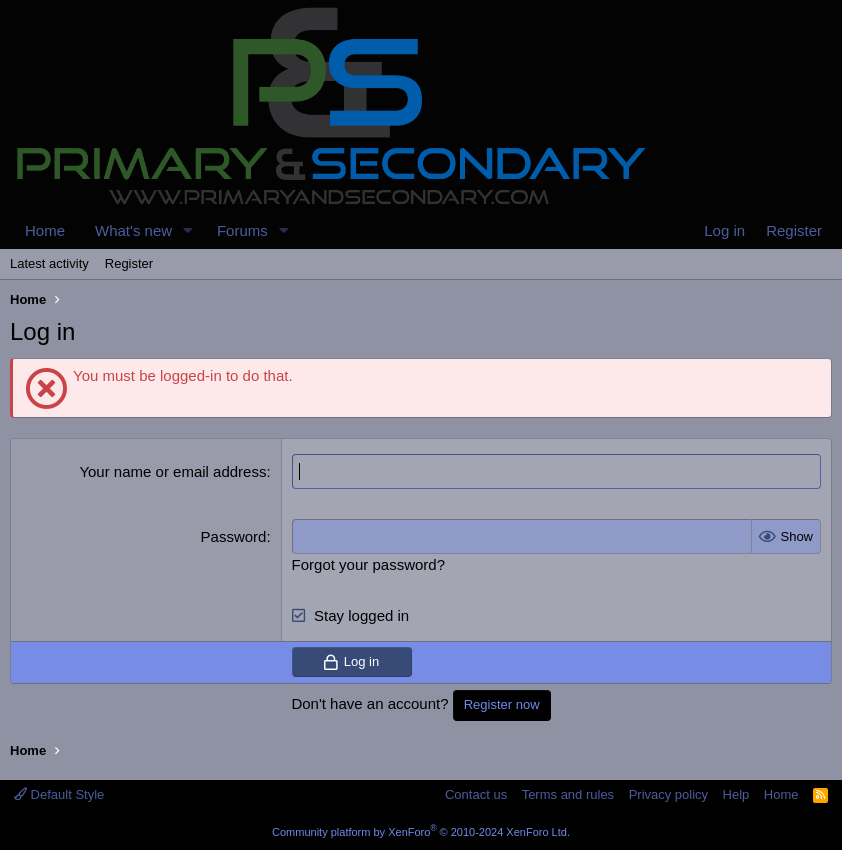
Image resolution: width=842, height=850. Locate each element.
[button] (188, 230)
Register (129, 263)
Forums (242, 230)
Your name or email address (172, 471)
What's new (133, 230)
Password (234, 536)
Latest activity (49, 263)
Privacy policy (668, 794)
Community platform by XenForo (421, 832)
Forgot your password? (368, 564)
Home (45, 230)
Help (736, 794)
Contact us (476, 794)
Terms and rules (568, 794)
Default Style (59, 794)
